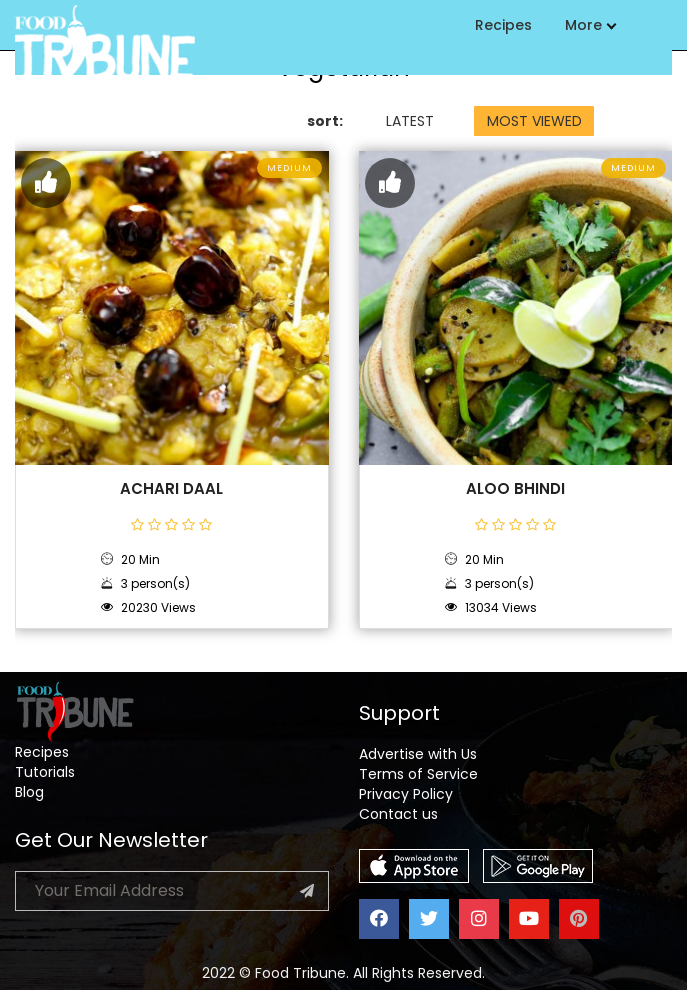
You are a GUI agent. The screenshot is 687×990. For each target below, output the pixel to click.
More (590, 25)
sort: (325, 121)
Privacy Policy (406, 794)
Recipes (503, 25)
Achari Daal (171, 489)
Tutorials (45, 772)
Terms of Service (418, 774)
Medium (289, 168)
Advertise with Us (418, 754)
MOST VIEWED (534, 121)
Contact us (398, 814)
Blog (29, 792)
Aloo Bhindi (515, 489)
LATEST (410, 121)
